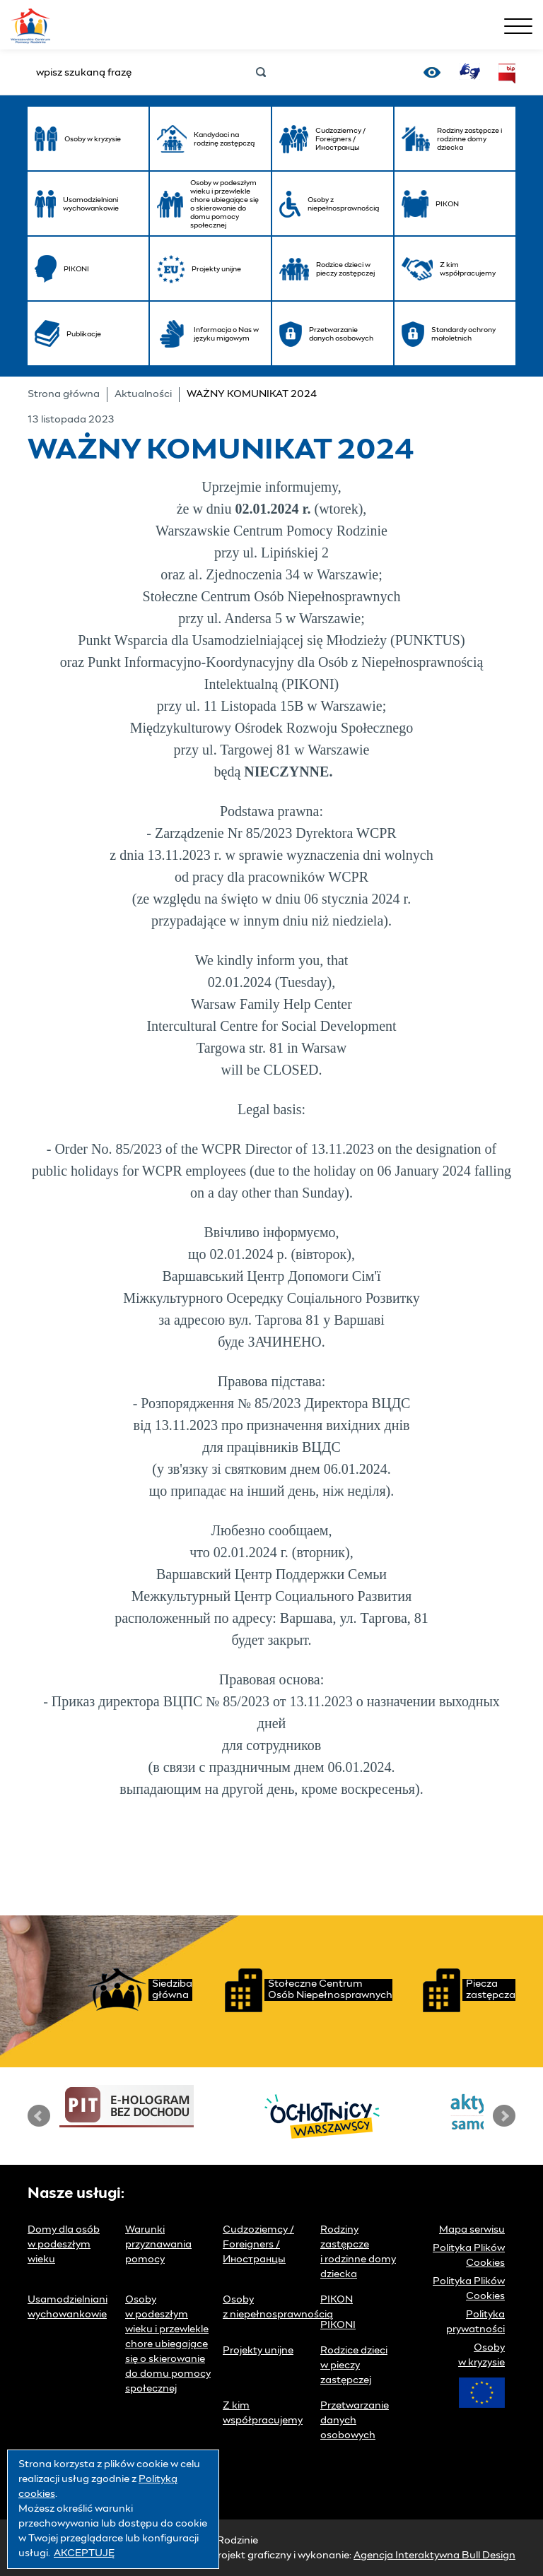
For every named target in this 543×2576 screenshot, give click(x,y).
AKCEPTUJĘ (84, 2553)
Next (504, 2116)
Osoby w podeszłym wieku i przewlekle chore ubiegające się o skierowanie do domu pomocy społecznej (168, 2344)
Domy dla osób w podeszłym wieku (64, 2244)
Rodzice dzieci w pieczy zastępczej (353, 2365)
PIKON (336, 2300)
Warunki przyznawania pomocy (158, 2244)
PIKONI (338, 2325)
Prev (39, 2116)
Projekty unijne (258, 2351)
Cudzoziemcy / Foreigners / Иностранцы (258, 2244)
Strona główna (64, 394)
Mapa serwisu (472, 2230)
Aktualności (143, 394)
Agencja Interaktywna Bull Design (434, 2555)
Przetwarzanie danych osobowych (354, 2420)
